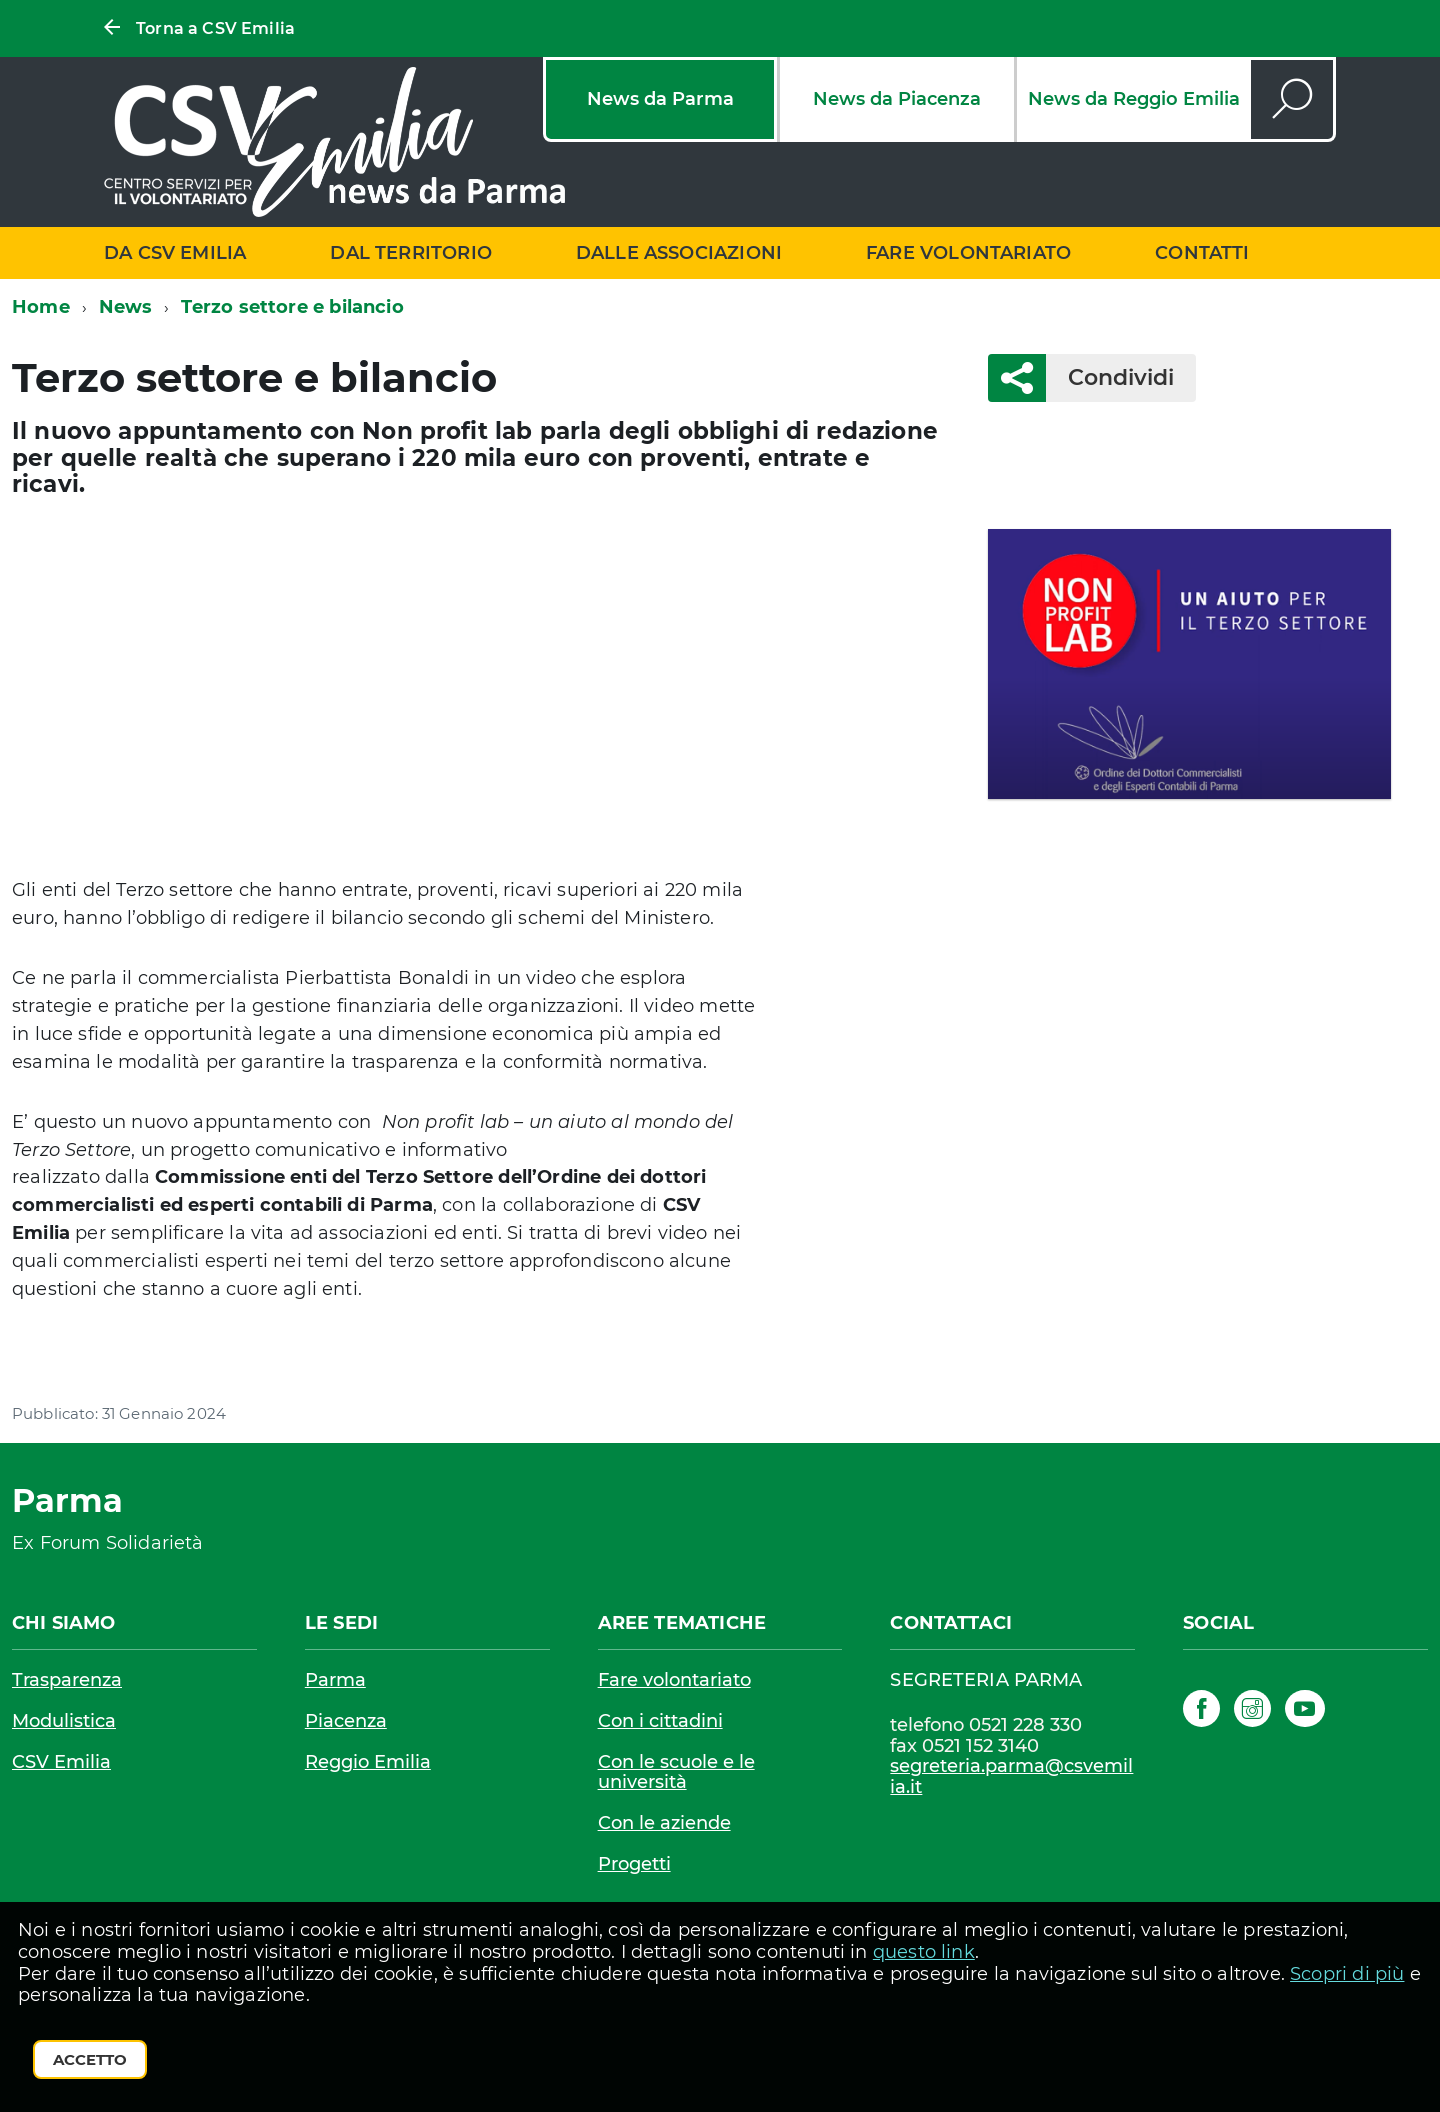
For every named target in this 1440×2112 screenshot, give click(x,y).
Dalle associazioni (679, 253)
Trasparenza (67, 1680)
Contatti (1202, 253)
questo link (924, 1952)
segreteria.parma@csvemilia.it (1011, 1776)
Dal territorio (411, 253)
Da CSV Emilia (175, 253)
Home (41, 307)
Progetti (634, 1864)
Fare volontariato (968, 253)
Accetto (90, 2059)
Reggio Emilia (368, 1762)
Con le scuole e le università (676, 1772)
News (126, 307)
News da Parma (660, 99)
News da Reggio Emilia (1134, 99)
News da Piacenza (897, 99)
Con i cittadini (660, 1721)
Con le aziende (664, 1823)
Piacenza (346, 1721)
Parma (335, 1680)
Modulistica (64, 1721)
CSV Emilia (61, 1762)
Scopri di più (1347, 1974)
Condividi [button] (1110, 377)
